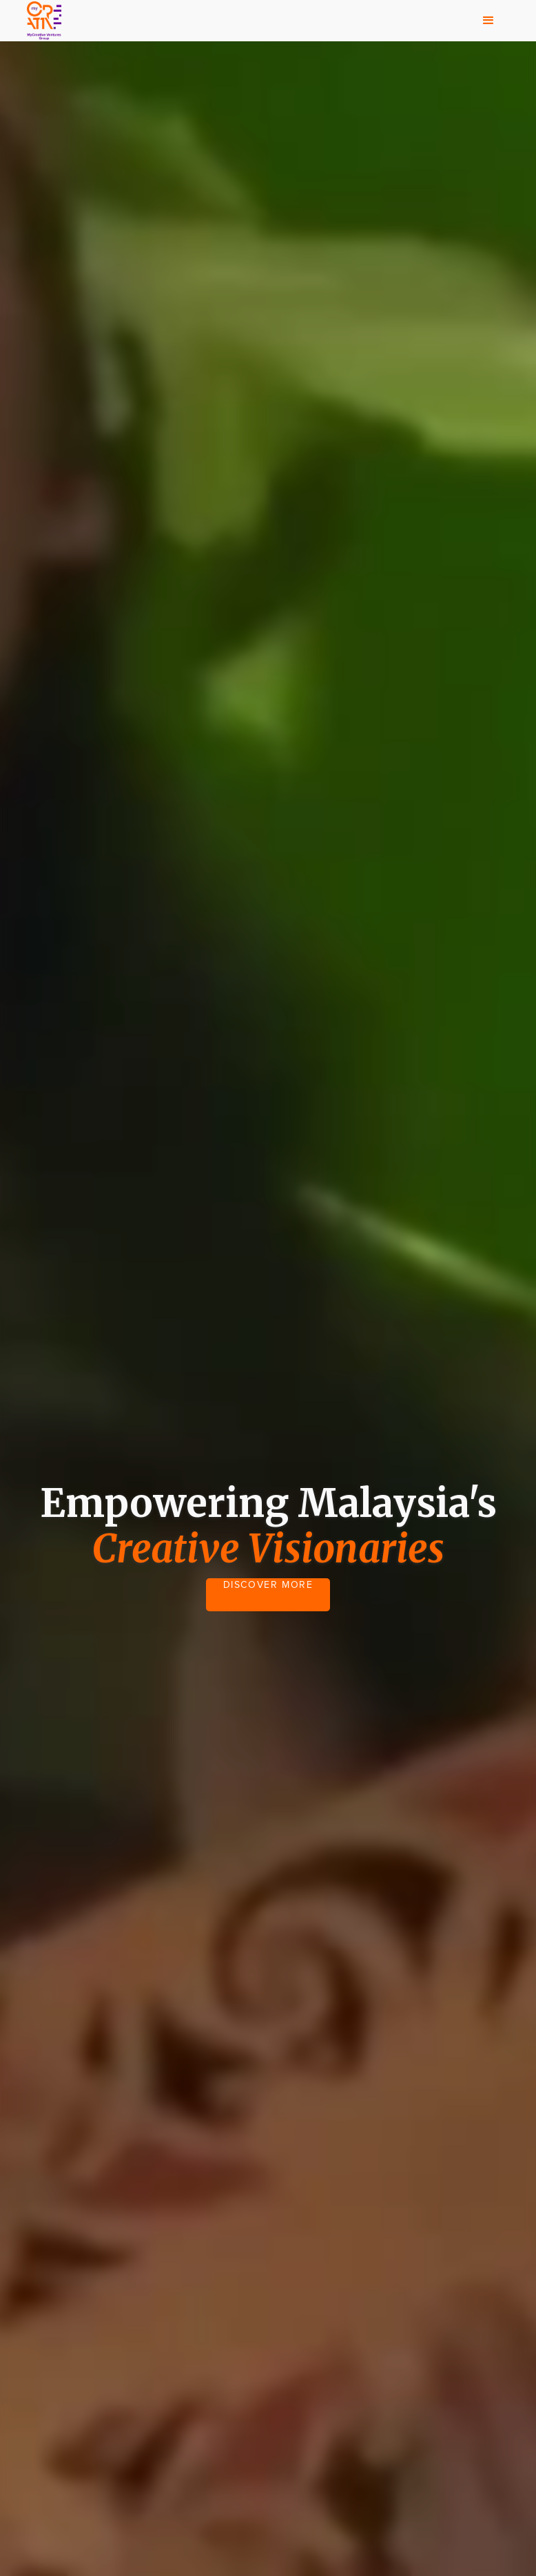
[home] (44, 21)
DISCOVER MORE (268, 1585)
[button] (488, 20)
